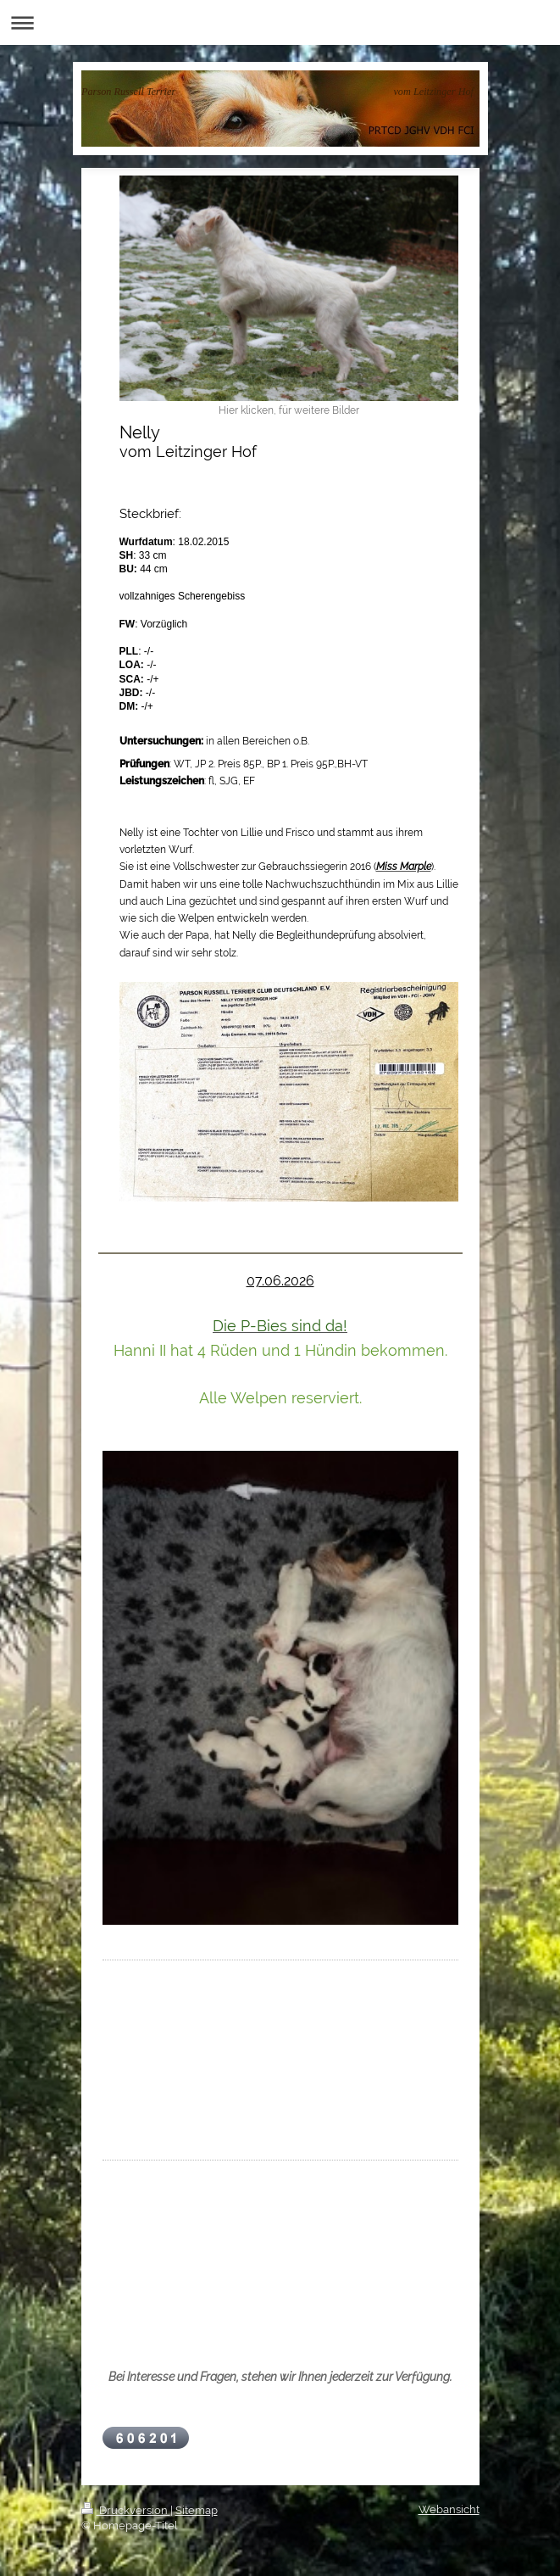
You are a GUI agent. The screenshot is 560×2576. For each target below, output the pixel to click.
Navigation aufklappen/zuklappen (280, 22)
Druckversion (125, 2510)
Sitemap (196, 2510)
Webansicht (449, 2509)
